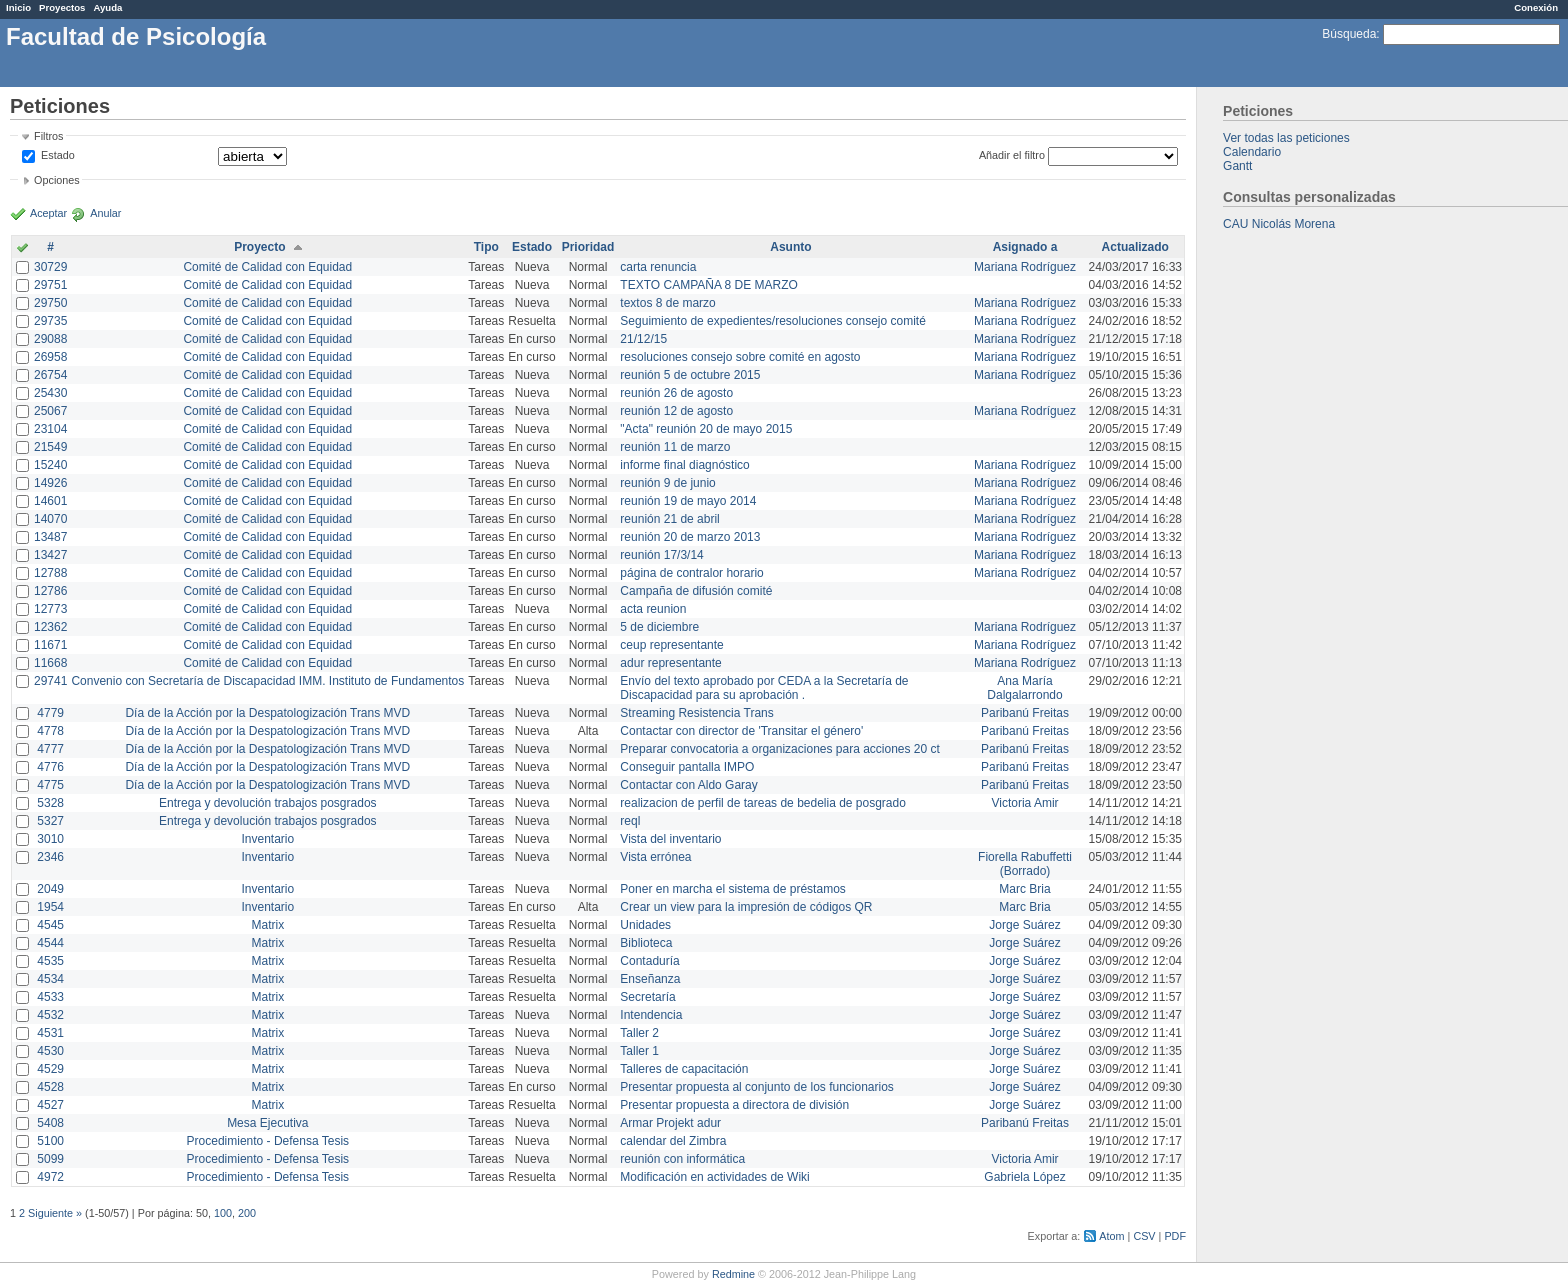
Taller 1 (639, 1051)
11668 (50, 663)
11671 (50, 645)
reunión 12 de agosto (676, 411)
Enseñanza (650, 979)
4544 (50, 943)
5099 (50, 1159)
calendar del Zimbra (673, 1141)
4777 (50, 749)
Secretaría (647, 997)
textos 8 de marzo (667, 303)
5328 (50, 803)
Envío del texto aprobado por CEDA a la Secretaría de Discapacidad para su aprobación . (764, 688)
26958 (50, 357)
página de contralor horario (691, 573)
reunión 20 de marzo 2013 (690, 537)
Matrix (267, 925)
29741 (50, 681)
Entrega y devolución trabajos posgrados (267, 803)
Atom (1111, 1236)
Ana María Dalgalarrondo (1024, 688)
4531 (50, 1033)
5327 (50, 821)
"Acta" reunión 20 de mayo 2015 (706, 429)
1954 (50, 907)
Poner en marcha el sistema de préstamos (732, 889)
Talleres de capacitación (684, 1069)
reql (630, 821)
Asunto (790, 247)
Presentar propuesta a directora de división (734, 1105)
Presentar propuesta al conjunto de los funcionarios (757, 1087)
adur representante (670, 663)
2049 (50, 889)
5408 (50, 1123)
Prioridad (588, 247)
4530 (50, 1051)
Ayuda (107, 7)
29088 (50, 339)
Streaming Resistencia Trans (696, 713)
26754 (50, 375)
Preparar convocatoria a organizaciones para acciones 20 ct (780, 749)
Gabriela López (1024, 1177)
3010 (50, 839)
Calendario (1252, 152)
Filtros (48, 136)
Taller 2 (639, 1033)
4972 (50, 1177)
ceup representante (671, 645)
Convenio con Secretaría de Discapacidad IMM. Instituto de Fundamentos (267, 681)
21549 (50, 447)
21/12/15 (643, 339)
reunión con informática (682, 1159)
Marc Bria (1024, 889)
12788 (50, 573)
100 (223, 1213)
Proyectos (62, 7)
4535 (50, 961)
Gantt (1237, 166)
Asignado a (1025, 247)
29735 (50, 321)
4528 (50, 1087)
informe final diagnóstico (684, 465)
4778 (50, 731)
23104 (50, 429)
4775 (50, 785)
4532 (50, 1015)
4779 (50, 713)
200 (247, 1213)
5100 (50, 1141)
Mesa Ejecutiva (267, 1123)
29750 (50, 303)
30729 (50, 267)
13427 (50, 555)
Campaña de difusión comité (696, 591)
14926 (50, 483)
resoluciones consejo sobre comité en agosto (740, 357)
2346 (50, 857)
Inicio (18, 7)
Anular (105, 213)
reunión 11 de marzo (675, 447)
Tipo (486, 247)
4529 (50, 1069)
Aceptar (48, 213)
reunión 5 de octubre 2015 (690, 375)
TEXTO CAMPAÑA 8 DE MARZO (709, 285)
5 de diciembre (659, 627)
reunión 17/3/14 (661, 555)
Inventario (267, 839)
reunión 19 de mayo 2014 (688, 501)
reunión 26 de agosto (676, 393)
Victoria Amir (1024, 803)
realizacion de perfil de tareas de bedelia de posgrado (763, 803)
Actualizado (1135, 247)
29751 (50, 285)
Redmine (733, 1274)
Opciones (57, 180)
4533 (50, 997)
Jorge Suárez (1024, 925)
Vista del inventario (670, 839)
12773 (50, 609)
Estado (58, 155)
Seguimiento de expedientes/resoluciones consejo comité (773, 321)
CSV (1144, 1236)
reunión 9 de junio (667, 483)
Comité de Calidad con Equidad (267, 267)
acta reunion (653, 609)
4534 (50, 979)
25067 (50, 411)
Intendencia (651, 1015)
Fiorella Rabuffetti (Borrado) (1025, 864)
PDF (1175, 1236)
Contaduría (649, 961)
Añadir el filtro (1012, 155)
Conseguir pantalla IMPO (687, 767)
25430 (50, 393)
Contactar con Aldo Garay (688, 785)
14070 (50, 519)
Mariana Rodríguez (1025, 267)
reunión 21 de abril (669, 519)
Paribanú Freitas (1025, 713)
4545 (50, 925)
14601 (50, 501)
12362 (50, 627)
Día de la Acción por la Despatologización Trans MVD (267, 713)
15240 (50, 465)
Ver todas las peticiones (1286, 138)
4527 (50, 1105)
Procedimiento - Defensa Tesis (268, 1141)
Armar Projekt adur (670, 1123)
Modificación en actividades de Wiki (714, 1177)
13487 (50, 537)
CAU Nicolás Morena (1279, 224)
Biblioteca (646, 943)
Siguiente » (55, 1213)
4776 (50, 767)
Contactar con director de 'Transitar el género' (741, 731)
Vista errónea (655, 857)
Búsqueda (1349, 34)
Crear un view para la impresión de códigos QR (746, 907)
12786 (50, 591)
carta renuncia (658, 267)
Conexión (1536, 7)
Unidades (645, 925)
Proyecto (259, 247)
